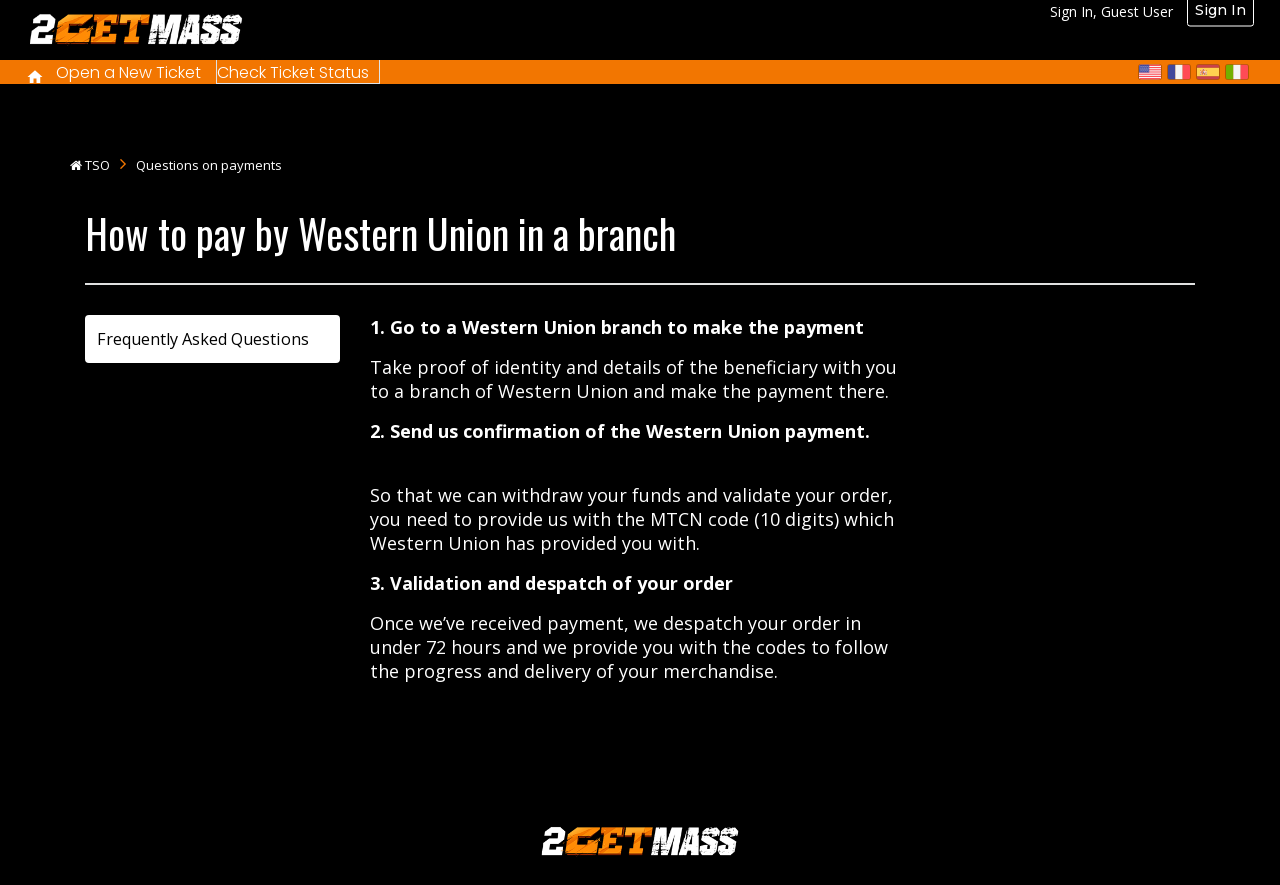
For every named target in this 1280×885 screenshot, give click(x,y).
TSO (97, 165)
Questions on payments (209, 165)
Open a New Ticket (128, 72)
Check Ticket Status (293, 72)
